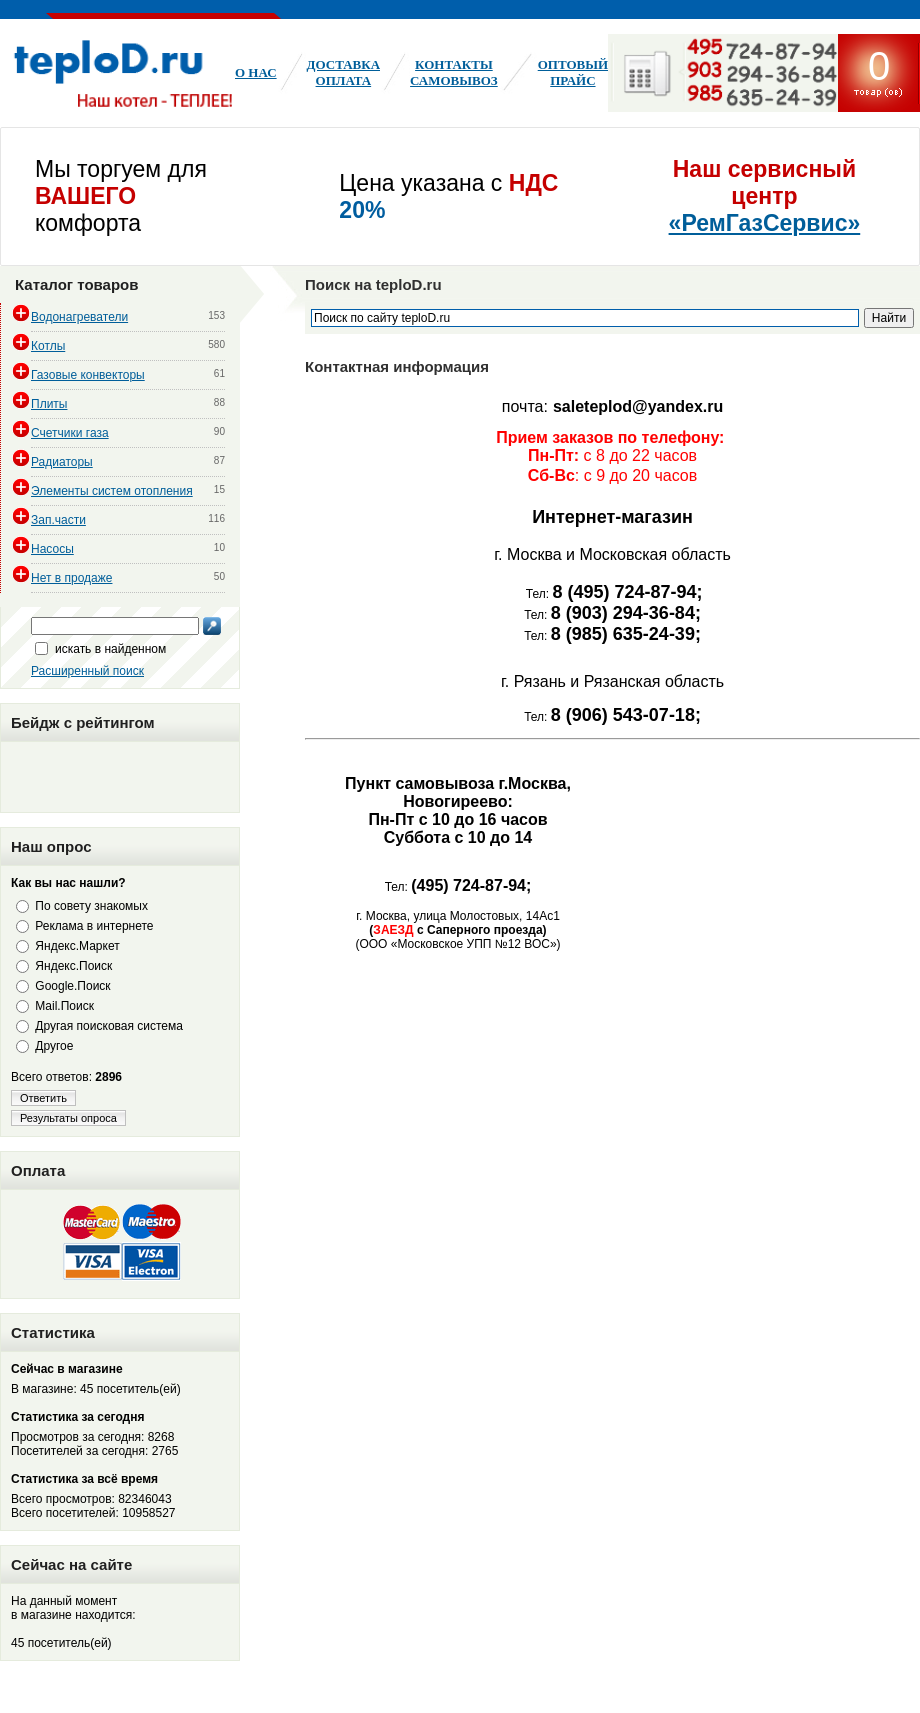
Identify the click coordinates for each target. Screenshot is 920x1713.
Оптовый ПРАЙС (573, 72)
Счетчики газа (70, 433)
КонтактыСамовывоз (454, 72)
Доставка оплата (344, 72)
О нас (256, 72)
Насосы (52, 549)
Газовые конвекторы (88, 375)
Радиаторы (62, 462)
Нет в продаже (71, 578)
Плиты (49, 404)
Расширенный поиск (87, 671)
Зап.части (58, 520)
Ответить (43, 1098)
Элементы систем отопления (112, 491)
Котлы (48, 346)
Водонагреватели (79, 317)
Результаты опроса (68, 1118)
